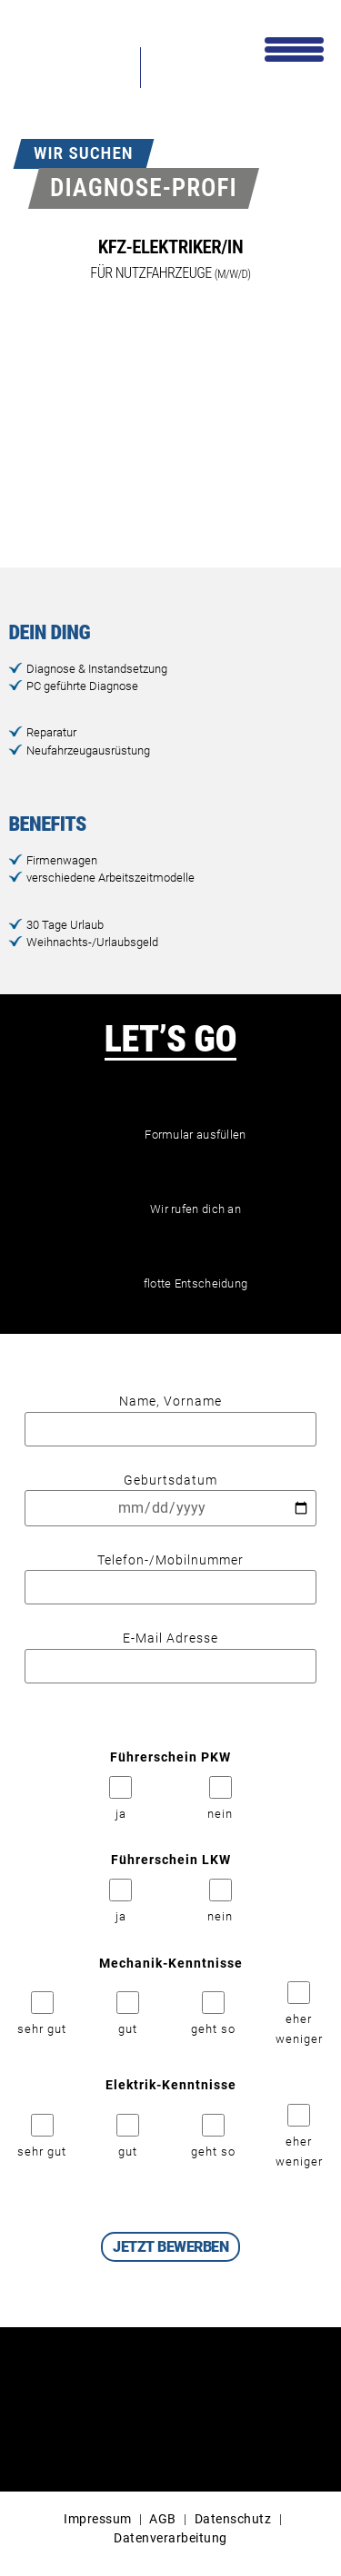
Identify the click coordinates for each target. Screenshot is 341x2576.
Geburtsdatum (170, 1495)
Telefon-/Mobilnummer (170, 1574)
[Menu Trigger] (294, 47)
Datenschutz (233, 2519)
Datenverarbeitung (170, 2538)
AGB (162, 2519)
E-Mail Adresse (170, 1652)
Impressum (98, 2519)
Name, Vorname (170, 1415)
